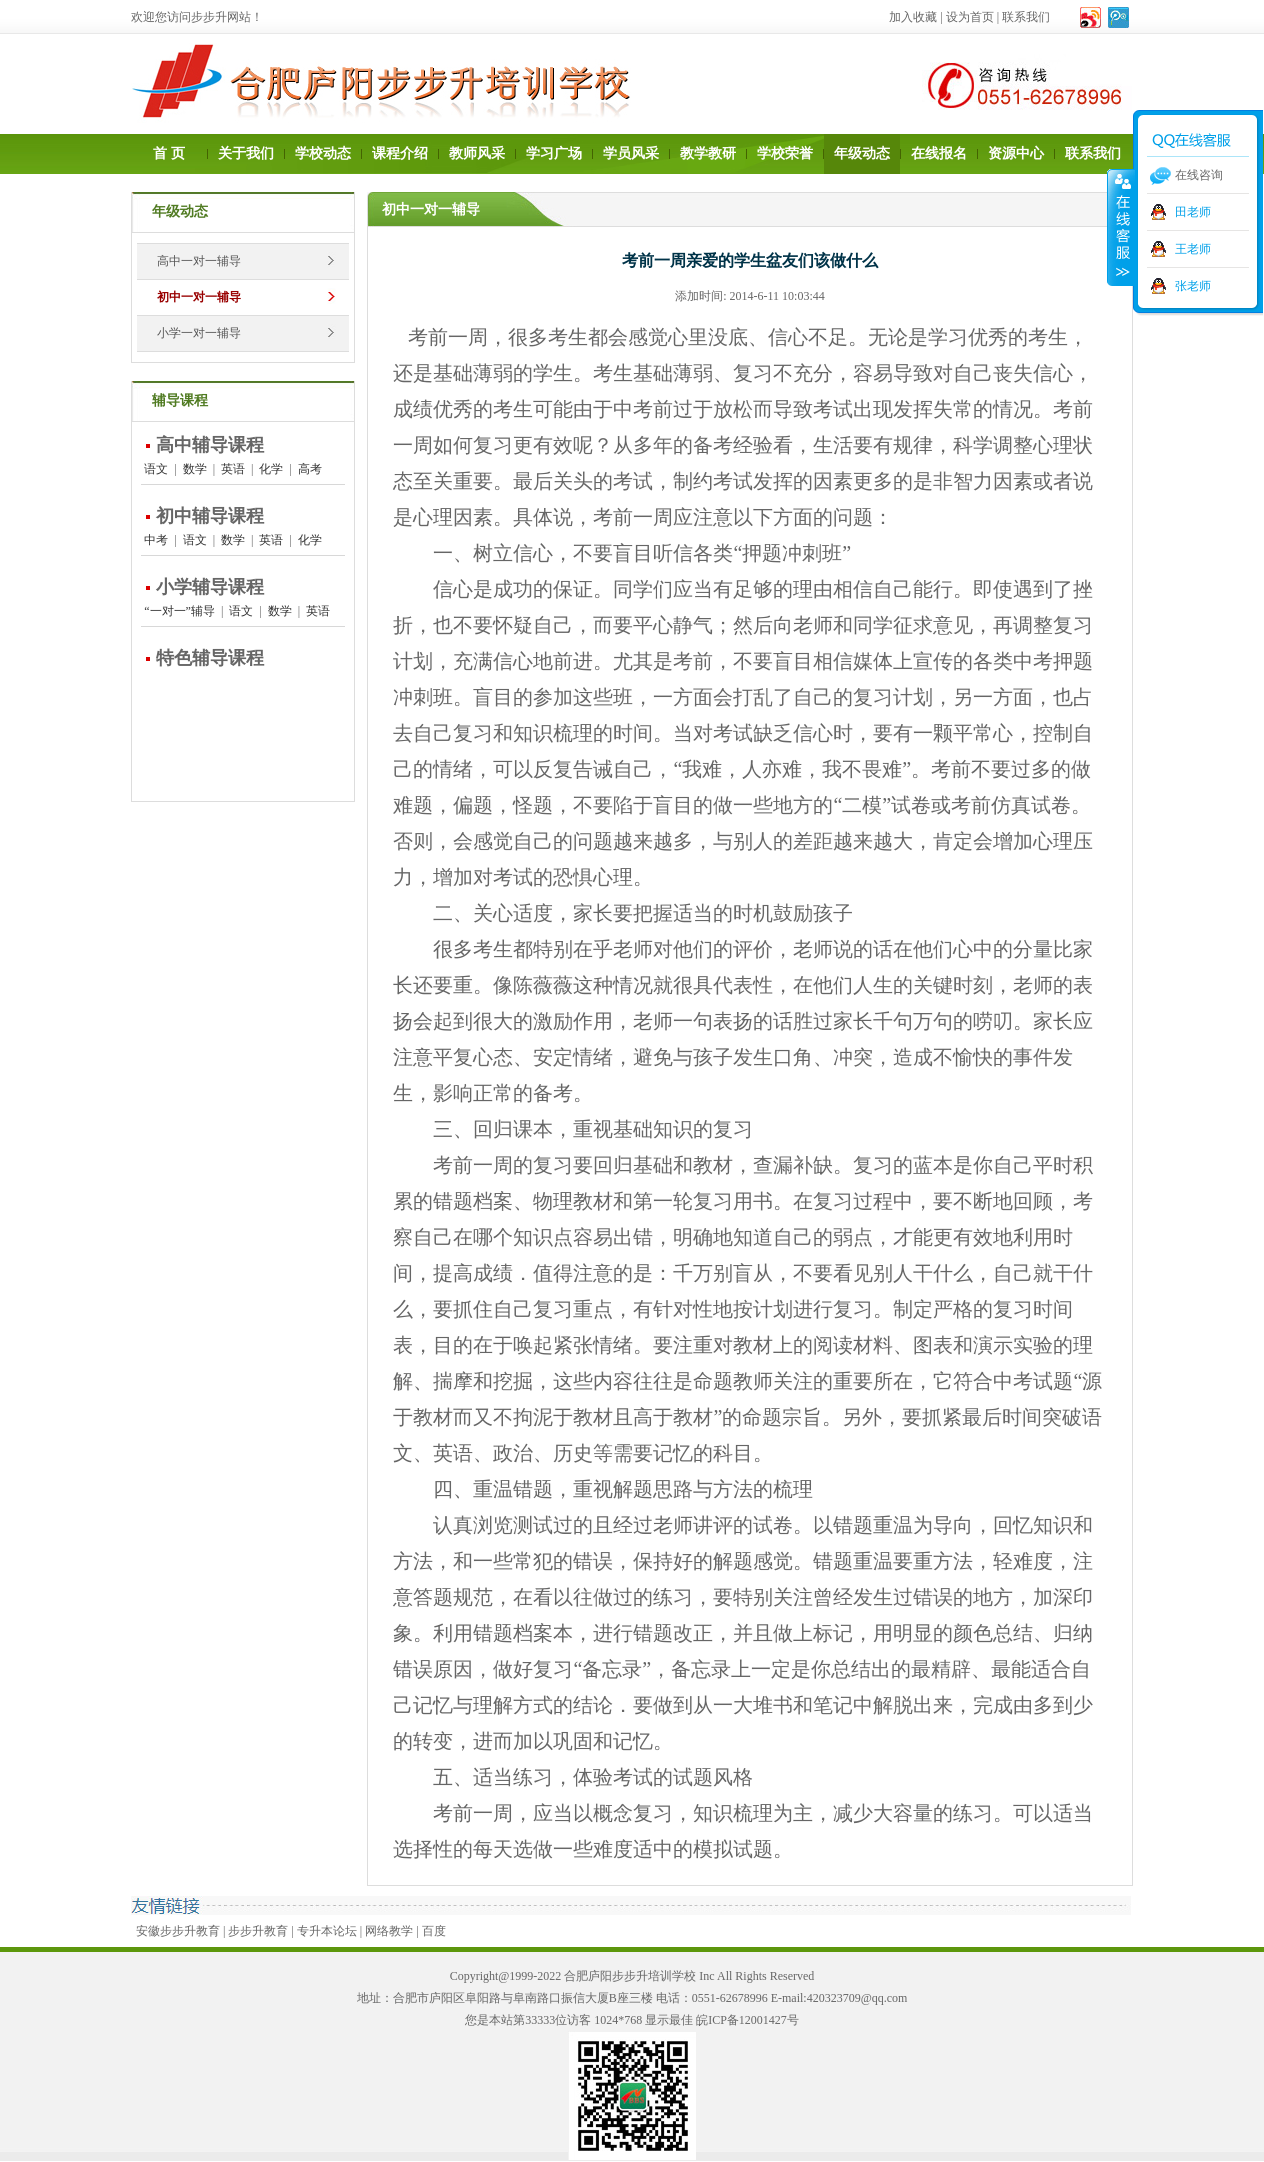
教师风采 (477, 153)
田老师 (1193, 212)
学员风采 (631, 153)
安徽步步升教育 (178, 1931)
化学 (271, 469)
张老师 (1193, 286)
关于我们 (246, 153)
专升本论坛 (327, 1931)
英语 (233, 469)
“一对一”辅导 (179, 611)
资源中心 (1016, 153)
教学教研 (708, 153)
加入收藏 (913, 17)
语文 (156, 469)
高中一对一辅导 (199, 261)
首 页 (169, 153)
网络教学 (389, 1931)
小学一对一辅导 (199, 333)
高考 (310, 469)
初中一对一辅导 (199, 297)
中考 (156, 540)
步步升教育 (258, 1931)
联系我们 (1026, 17)
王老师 (1193, 249)
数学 (195, 469)
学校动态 (323, 153)
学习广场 (554, 153)
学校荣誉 (785, 153)
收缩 (1121, 227)
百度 (434, 1931)
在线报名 (939, 153)
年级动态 (862, 153)
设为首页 (970, 17)
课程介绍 (400, 153)
